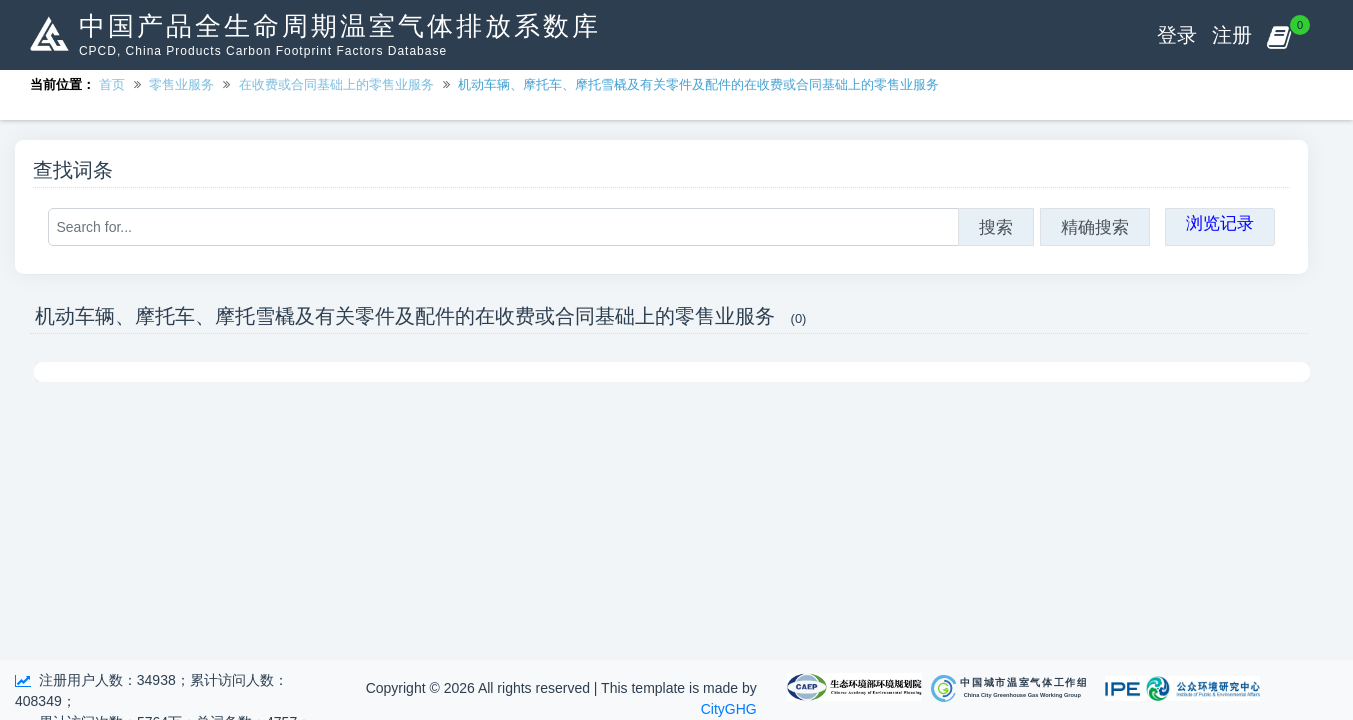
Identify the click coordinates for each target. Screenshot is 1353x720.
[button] (1278, 35)
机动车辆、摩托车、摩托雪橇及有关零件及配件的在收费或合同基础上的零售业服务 (698, 84)
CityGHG (729, 709)
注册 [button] (1232, 35)
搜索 (996, 227)
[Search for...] (503, 227)
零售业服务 (181, 84)
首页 (112, 84)
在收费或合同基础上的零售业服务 (336, 84)
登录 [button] (1177, 35)
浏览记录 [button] (1220, 223)
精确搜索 (1095, 227)
